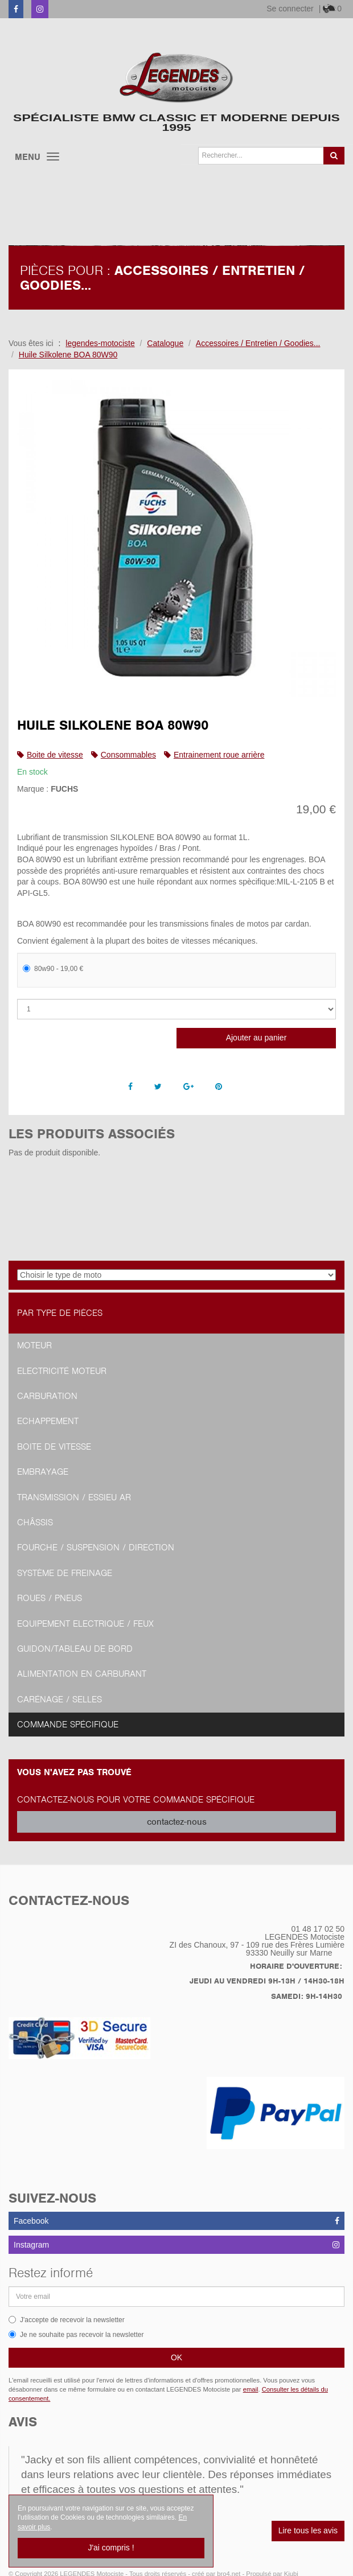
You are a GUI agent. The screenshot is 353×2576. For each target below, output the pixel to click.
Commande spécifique (67, 1724)
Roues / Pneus (49, 1598)
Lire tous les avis (308, 2530)
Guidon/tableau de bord (75, 1649)
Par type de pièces (59, 1313)
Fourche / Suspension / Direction (95, 1547)
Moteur (34, 1345)
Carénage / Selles (59, 1699)
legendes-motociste (99, 343)
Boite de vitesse (55, 754)
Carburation (47, 1396)
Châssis (35, 1522)
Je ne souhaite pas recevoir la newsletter (76, 2335)
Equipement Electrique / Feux (85, 1623)
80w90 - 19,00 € (53, 969)
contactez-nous (177, 1822)
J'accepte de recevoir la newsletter (67, 2320)
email (250, 2389)
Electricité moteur (61, 1371)
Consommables (128, 754)
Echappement (48, 1421)
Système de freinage (64, 1573)
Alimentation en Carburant (81, 1674)
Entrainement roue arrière (219, 754)
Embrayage (42, 1472)
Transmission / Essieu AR (74, 1497)
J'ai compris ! (111, 2547)
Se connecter (290, 8)
